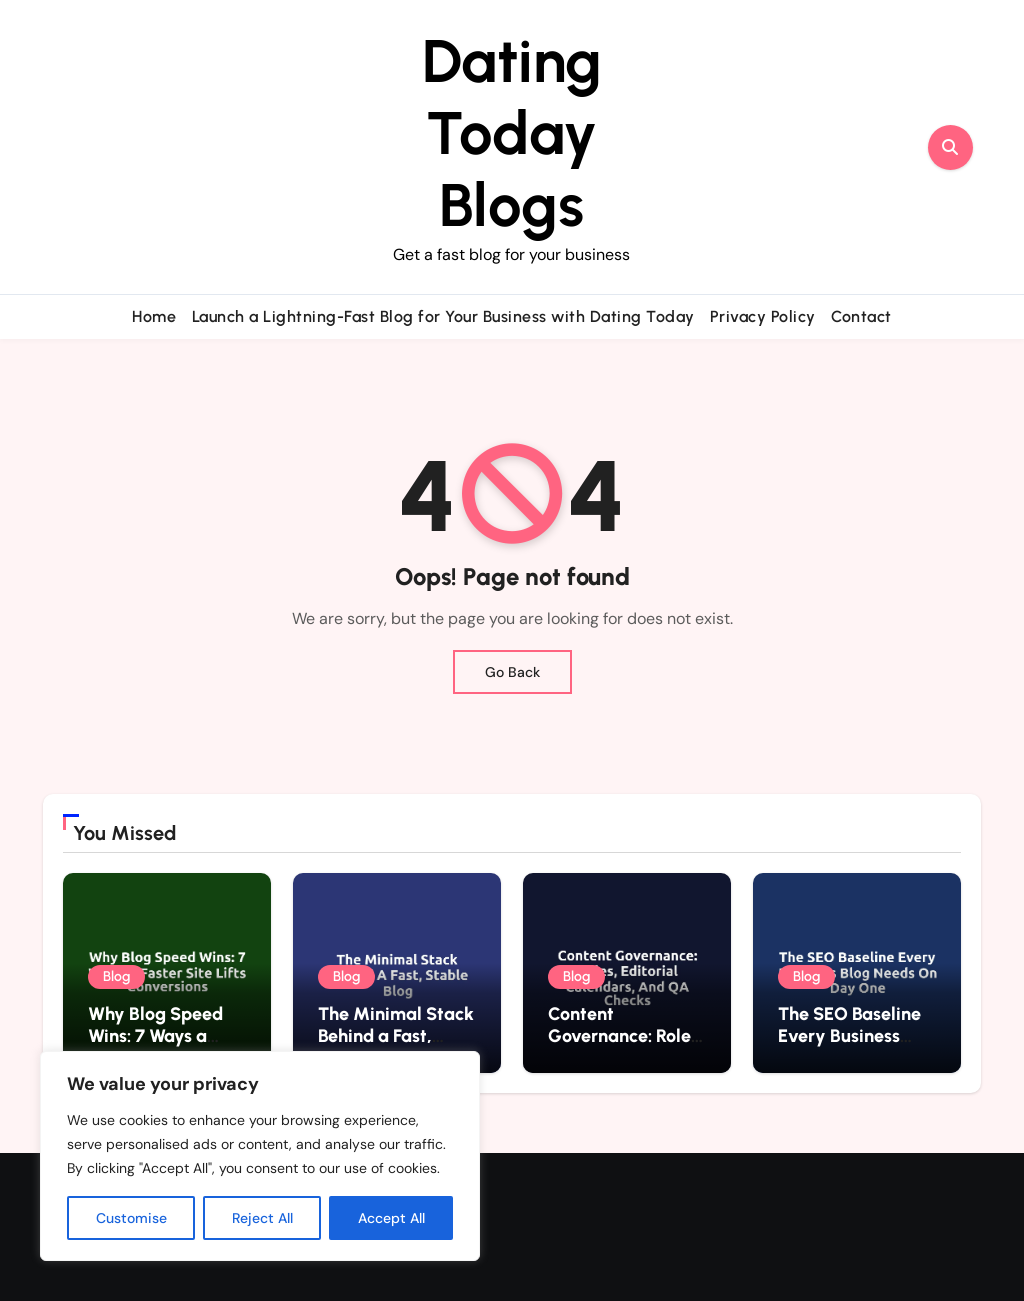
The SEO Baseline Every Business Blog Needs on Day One (854, 1046)
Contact (861, 316)
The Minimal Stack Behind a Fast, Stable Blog (396, 1035)
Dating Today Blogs (512, 133)
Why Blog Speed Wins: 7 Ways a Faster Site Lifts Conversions (155, 1046)
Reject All (262, 1218)
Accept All (391, 1218)
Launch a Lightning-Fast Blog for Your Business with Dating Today (443, 316)
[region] (260, 1156)
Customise (131, 1218)
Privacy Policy (763, 316)
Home (154, 316)
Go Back (512, 672)
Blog (116, 976)
